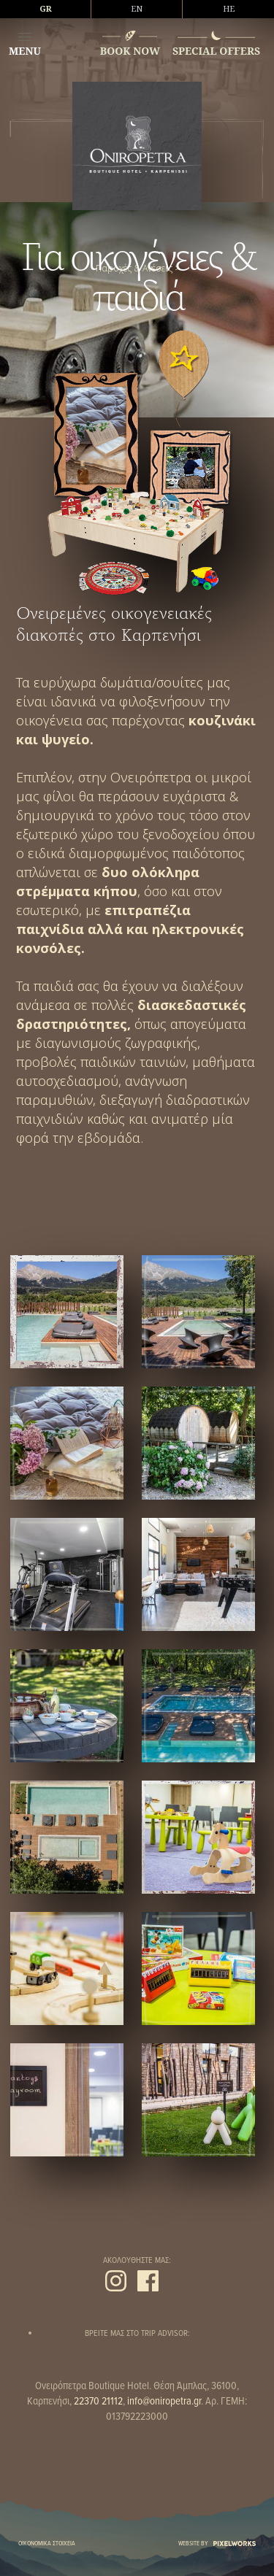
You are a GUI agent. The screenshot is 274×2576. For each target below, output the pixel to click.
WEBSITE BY (217, 2544)
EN (136, 9)
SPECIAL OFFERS (216, 51)
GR (45, 9)
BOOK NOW (130, 51)
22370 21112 (98, 2401)
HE (229, 9)
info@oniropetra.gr (164, 2401)
